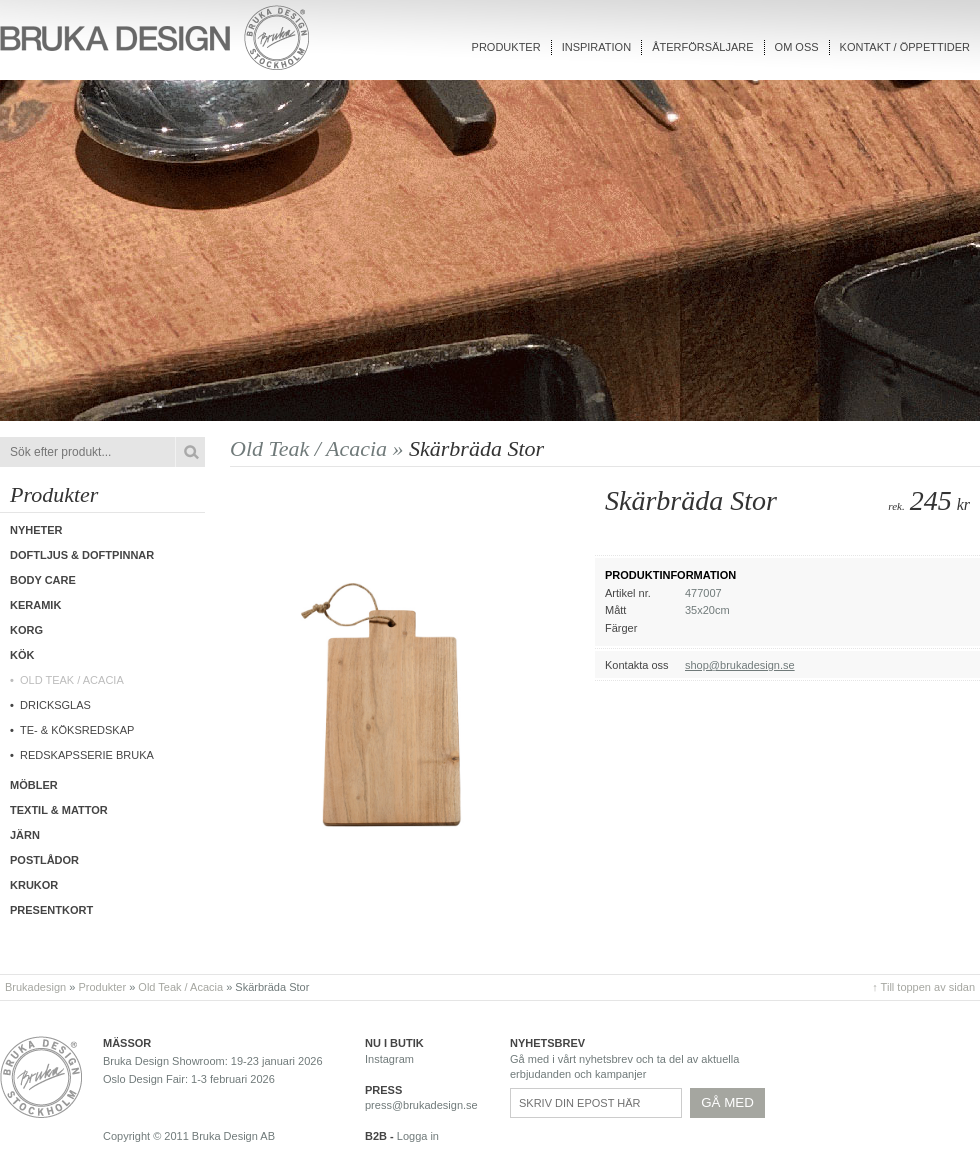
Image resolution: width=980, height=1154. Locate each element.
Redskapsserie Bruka (87, 755)
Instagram (389, 1059)
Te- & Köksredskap (77, 730)
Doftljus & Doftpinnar (82, 555)
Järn (25, 835)
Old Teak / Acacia (72, 680)
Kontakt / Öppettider (905, 47)
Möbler (34, 785)
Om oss (797, 47)
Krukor (34, 885)
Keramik (35, 605)
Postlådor (44, 860)
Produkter (506, 47)
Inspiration (596, 47)
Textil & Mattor (59, 810)
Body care (43, 580)
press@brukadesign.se (421, 1105)
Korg (26, 630)
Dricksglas (55, 705)
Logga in (418, 1136)
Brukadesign (35, 987)
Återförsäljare (702, 47)
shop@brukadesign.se (740, 665)
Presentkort (51, 910)
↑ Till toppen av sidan (923, 987)
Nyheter (36, 530)
